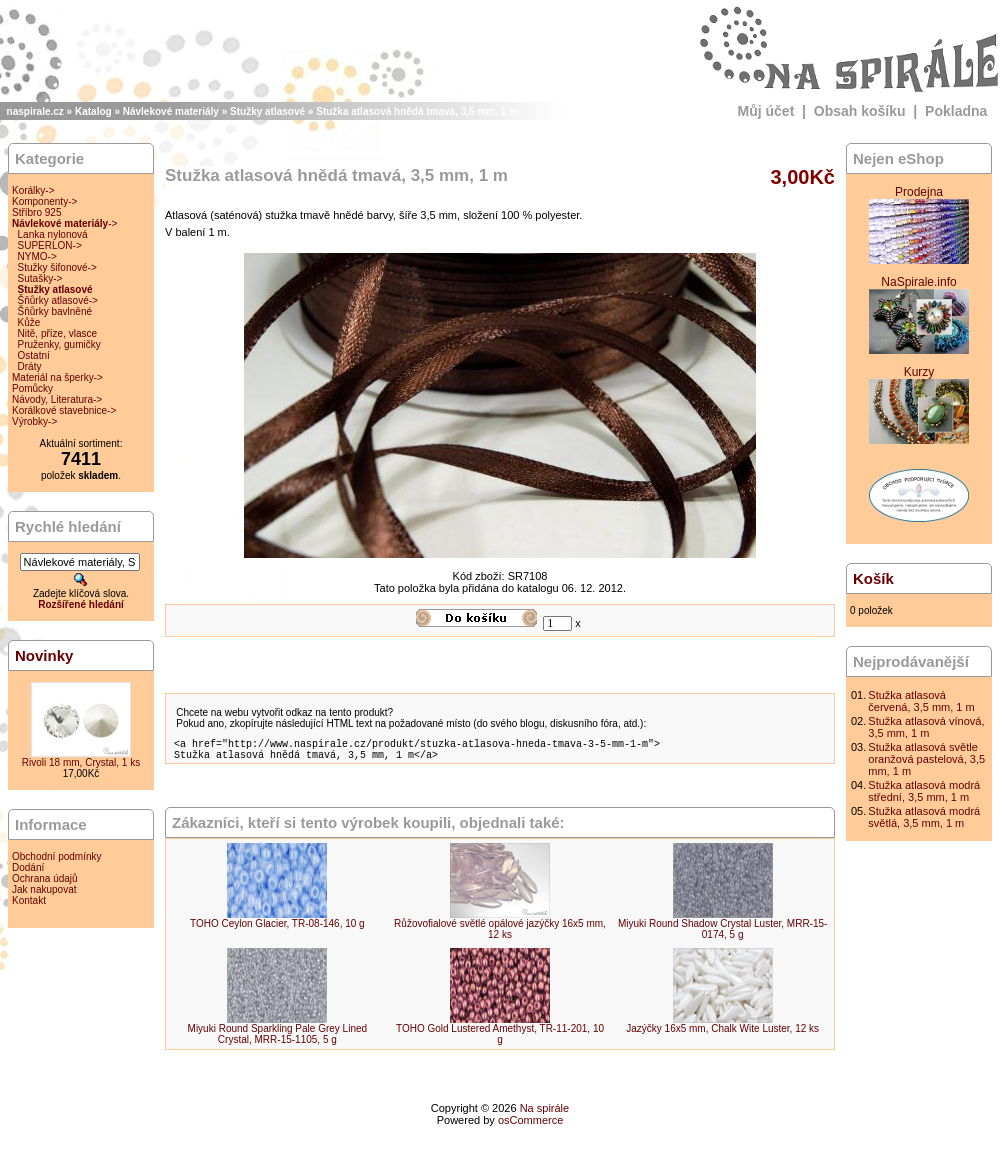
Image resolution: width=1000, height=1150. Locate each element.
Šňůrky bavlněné (55, 311)
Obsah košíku (860, 111)
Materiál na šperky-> (57, 377)
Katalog (93, 111)
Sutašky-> (40, 278)
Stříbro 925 (36, 212)
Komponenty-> (44, 201)
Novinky (44, 655)
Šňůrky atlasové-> (58, 300)
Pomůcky (32, 388)
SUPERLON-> (50, 245)
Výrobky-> (34, 421)
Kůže (29, 322)
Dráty (30, 366)
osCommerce (530, 1126)
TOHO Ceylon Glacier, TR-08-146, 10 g (277, 929)
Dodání (28, 867)
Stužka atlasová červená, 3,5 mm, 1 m (921, 701)
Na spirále (545, 1114)
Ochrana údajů (45, 878)
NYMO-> (37, 256)
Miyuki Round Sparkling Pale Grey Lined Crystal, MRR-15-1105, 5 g (278, 1040)
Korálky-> (33, 190)
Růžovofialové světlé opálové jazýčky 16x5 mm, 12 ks (500, 935)
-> (64, 223)
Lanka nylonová (53, 234)
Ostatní (34, 355)
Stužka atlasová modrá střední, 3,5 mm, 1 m (924, 791)
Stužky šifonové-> (57, 267)
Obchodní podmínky (57, 856)
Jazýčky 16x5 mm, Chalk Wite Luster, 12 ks (722, 1034)
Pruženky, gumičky (59, 344)
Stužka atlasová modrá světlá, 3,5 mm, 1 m (924, 817)
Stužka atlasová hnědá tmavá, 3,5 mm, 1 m (417, 111)
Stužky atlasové (267, 111)
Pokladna (956, 111)
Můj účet (766, 111)
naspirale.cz (35, 111)
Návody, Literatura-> (57, 399)
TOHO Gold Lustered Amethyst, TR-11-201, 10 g (500, 1040)
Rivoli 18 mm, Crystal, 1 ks (81, 762)
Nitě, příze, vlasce (57, 333)
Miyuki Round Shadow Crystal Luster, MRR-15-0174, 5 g (723, 935)
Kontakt (29, 900)
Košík (873, 578)
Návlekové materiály (171, 111)
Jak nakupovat (44, 889)
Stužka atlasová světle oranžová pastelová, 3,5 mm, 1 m (926, 759)
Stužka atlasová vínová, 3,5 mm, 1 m (926, 727)
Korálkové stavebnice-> (64, 410)
